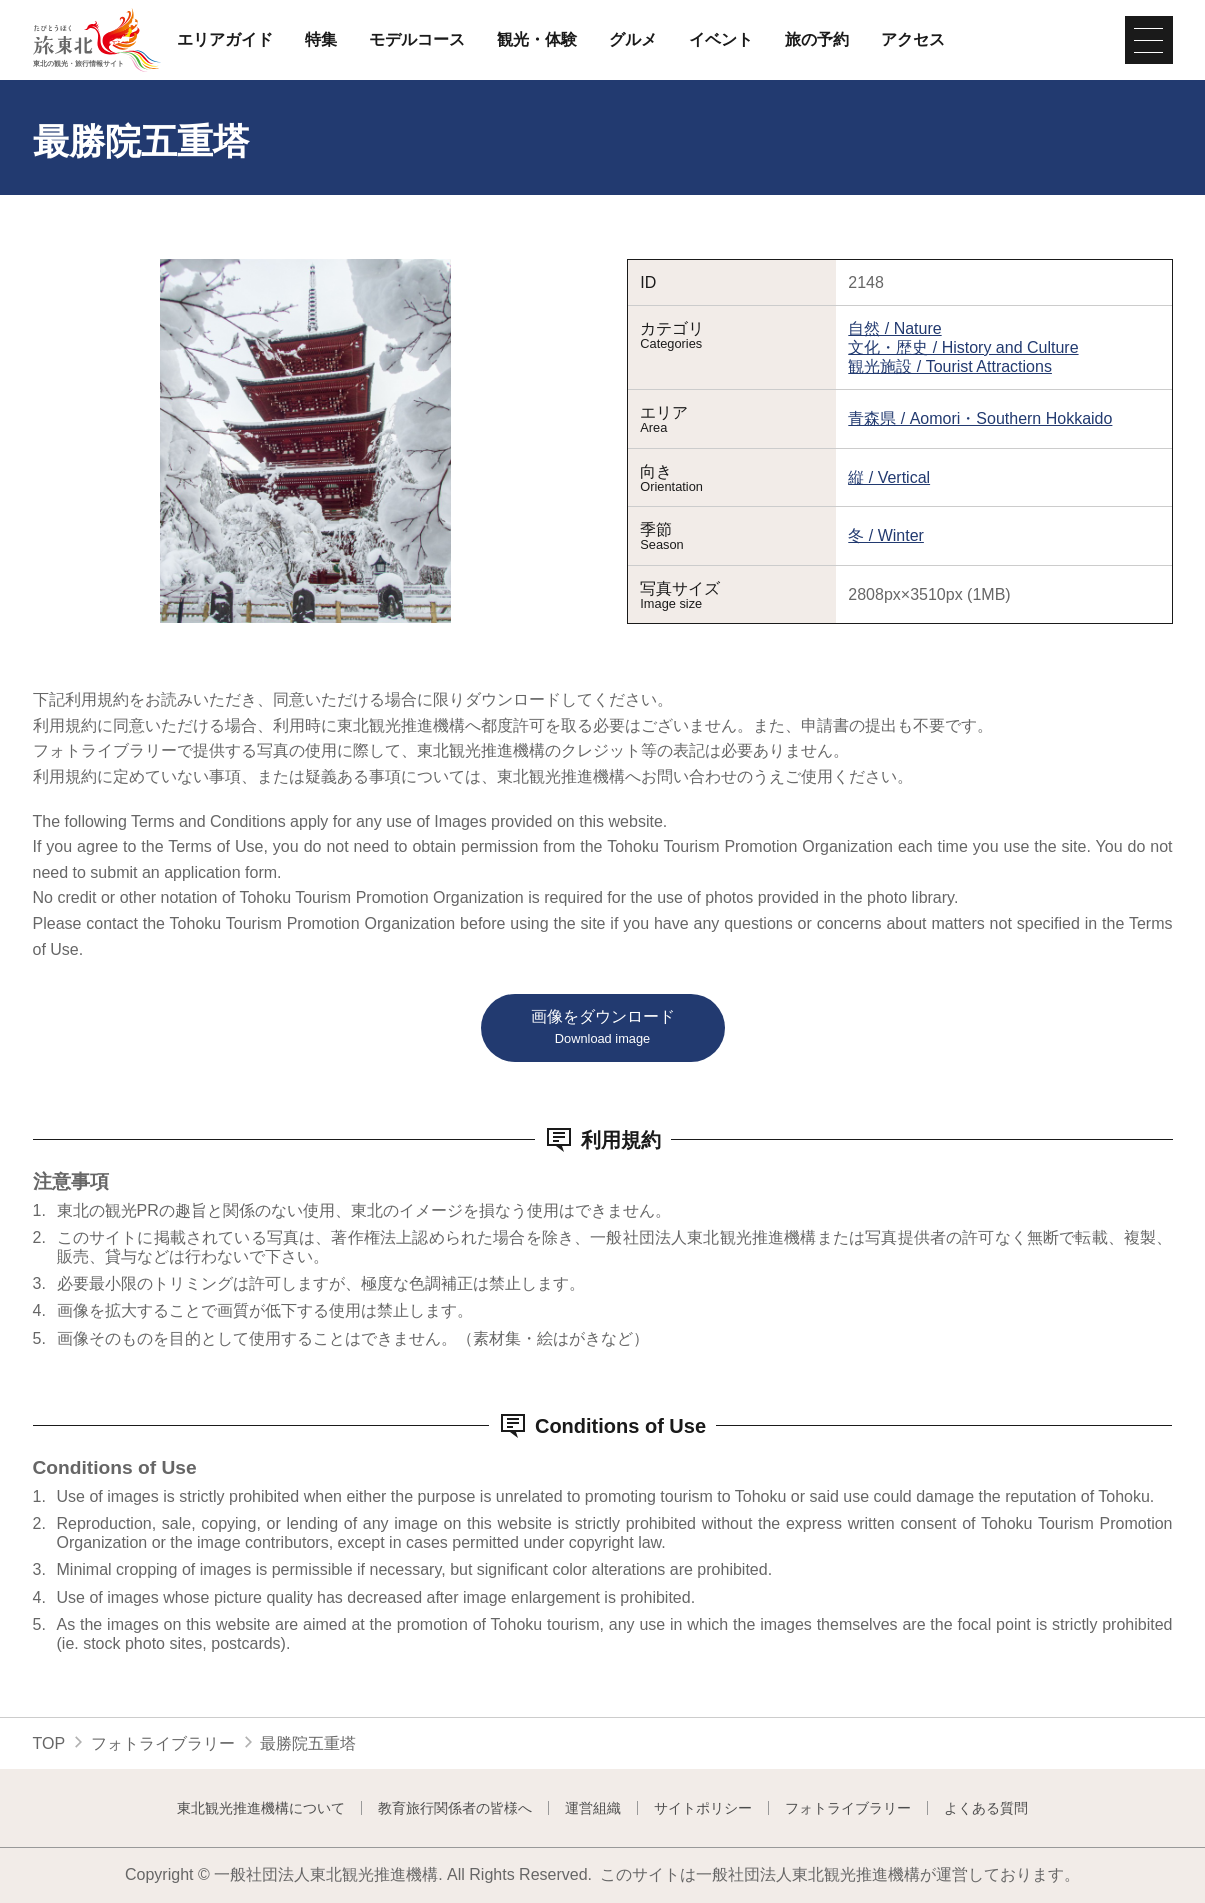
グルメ (633, 40)
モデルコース (417, 40)
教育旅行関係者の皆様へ (455, 1808)
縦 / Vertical (889, 477)
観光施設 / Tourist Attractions (950, 366)
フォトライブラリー (163, 1743)
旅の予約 (817, 40)
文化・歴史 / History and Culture (963, 347)
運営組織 (593, 1808)
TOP (49, 1743)
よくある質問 (986, 1808)
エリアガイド (225, 40)
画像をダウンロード (603, 1027)
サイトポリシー (703, 1808)
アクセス (913, 40)
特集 (321, 40)
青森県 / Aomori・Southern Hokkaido (980, 418)
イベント (721, 40)
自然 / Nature (894, 328)
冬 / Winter (886, 535)
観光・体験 (537, 40)
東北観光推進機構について (261, 1808)
